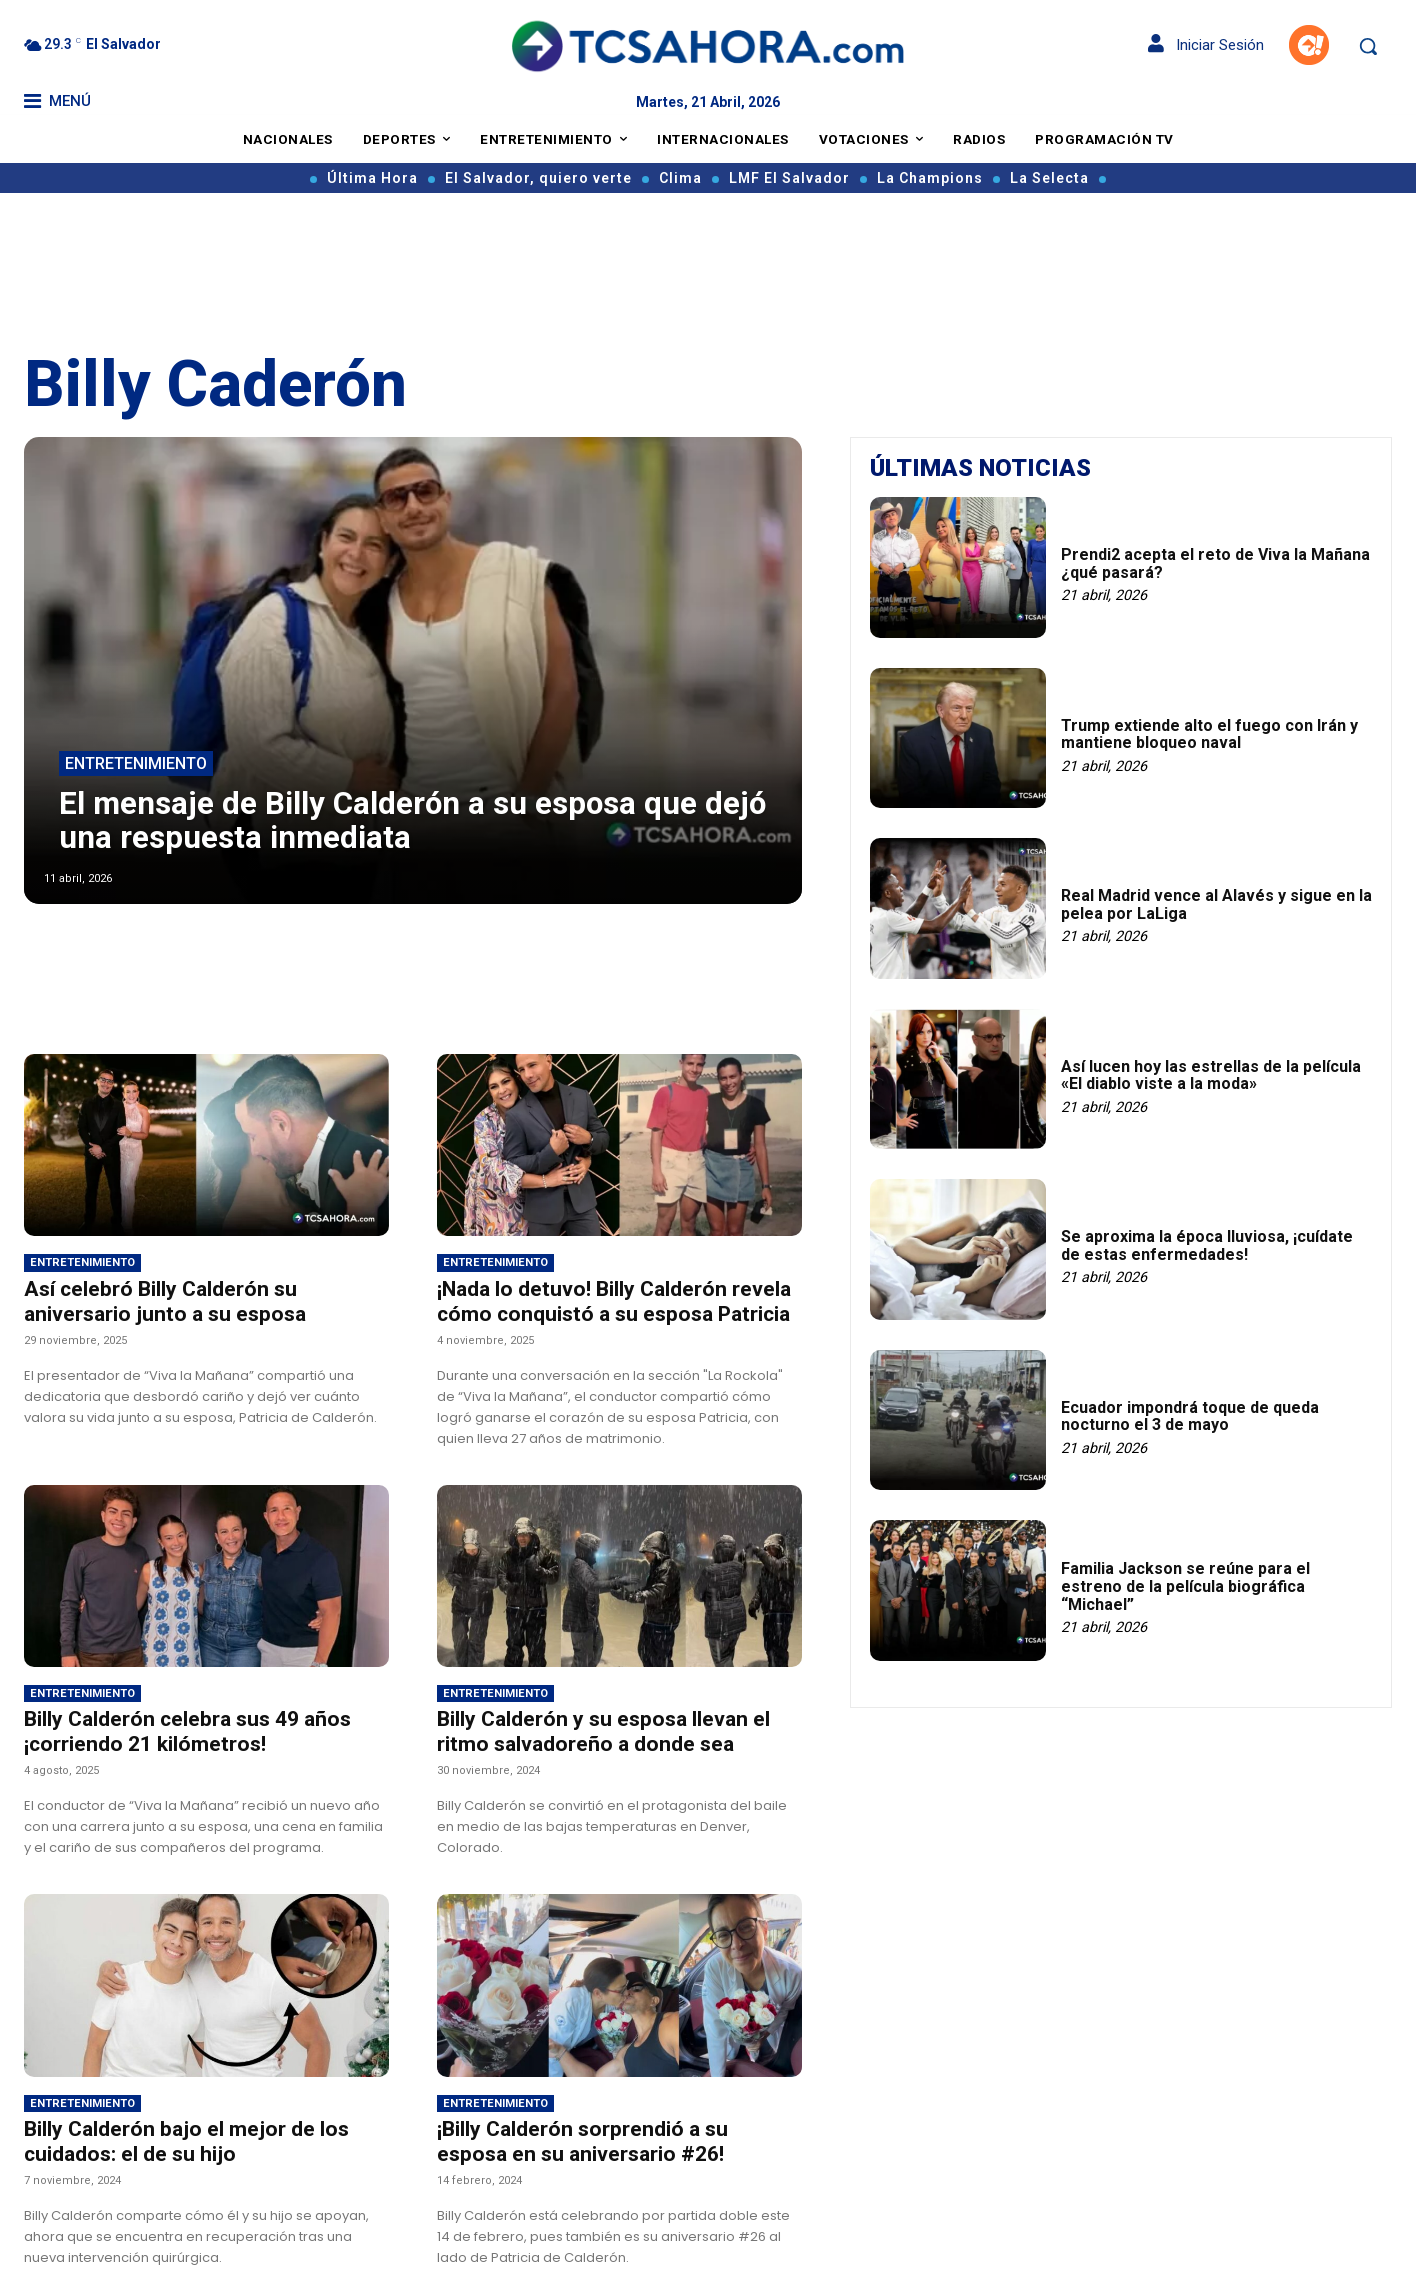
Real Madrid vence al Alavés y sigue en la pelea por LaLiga (1216, 904)
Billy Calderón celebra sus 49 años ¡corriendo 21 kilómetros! (187, 1731)
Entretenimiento (136, 764)
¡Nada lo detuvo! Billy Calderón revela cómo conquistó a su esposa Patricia (614, 1301)
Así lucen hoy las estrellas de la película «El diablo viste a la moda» (1211, 1075)
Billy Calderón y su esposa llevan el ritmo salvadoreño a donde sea (603, 1731)
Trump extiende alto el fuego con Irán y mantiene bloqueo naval (1209, 734)
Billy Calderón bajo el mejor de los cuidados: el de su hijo (186, 2141)
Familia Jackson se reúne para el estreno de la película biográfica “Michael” (1185, 1586)
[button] (1368, 46)
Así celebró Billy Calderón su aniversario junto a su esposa (165, 1301)
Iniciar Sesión (1206, 45)
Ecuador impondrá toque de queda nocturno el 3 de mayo (1190, 1416)
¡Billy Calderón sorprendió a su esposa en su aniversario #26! (582, 2141)
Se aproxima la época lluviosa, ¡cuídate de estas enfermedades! (1207, 1245)
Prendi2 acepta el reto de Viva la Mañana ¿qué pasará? (1215, 563)
